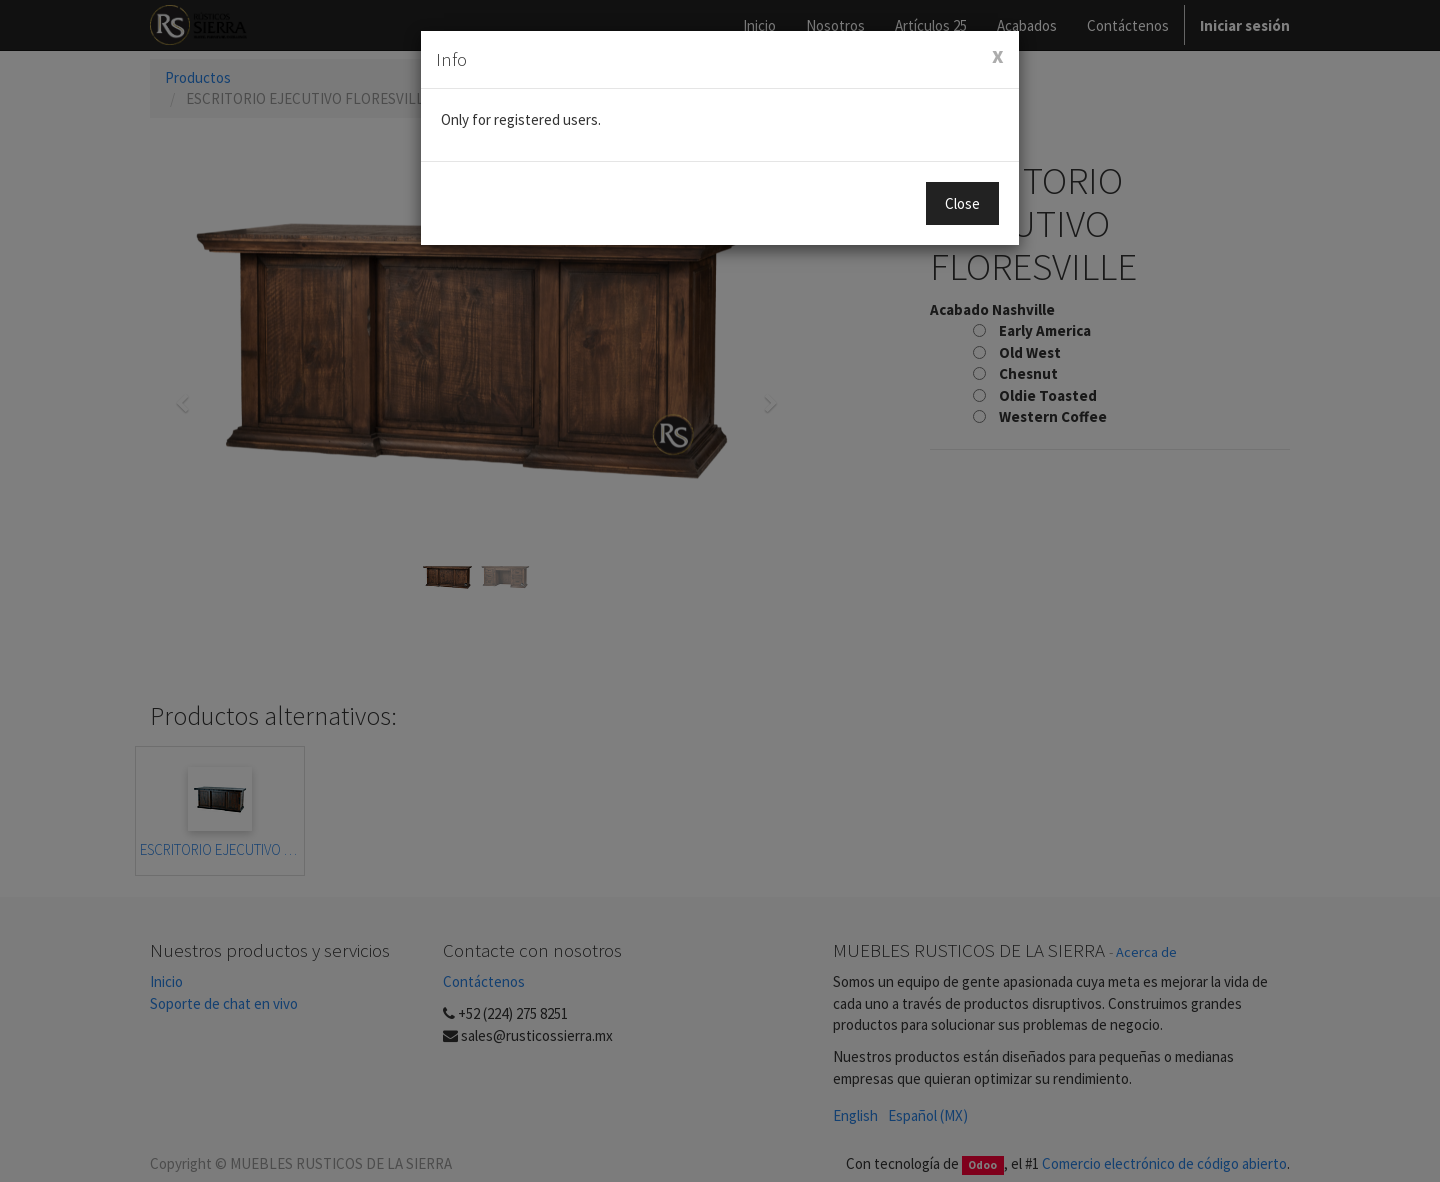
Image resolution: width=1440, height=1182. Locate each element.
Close (962, 203)
